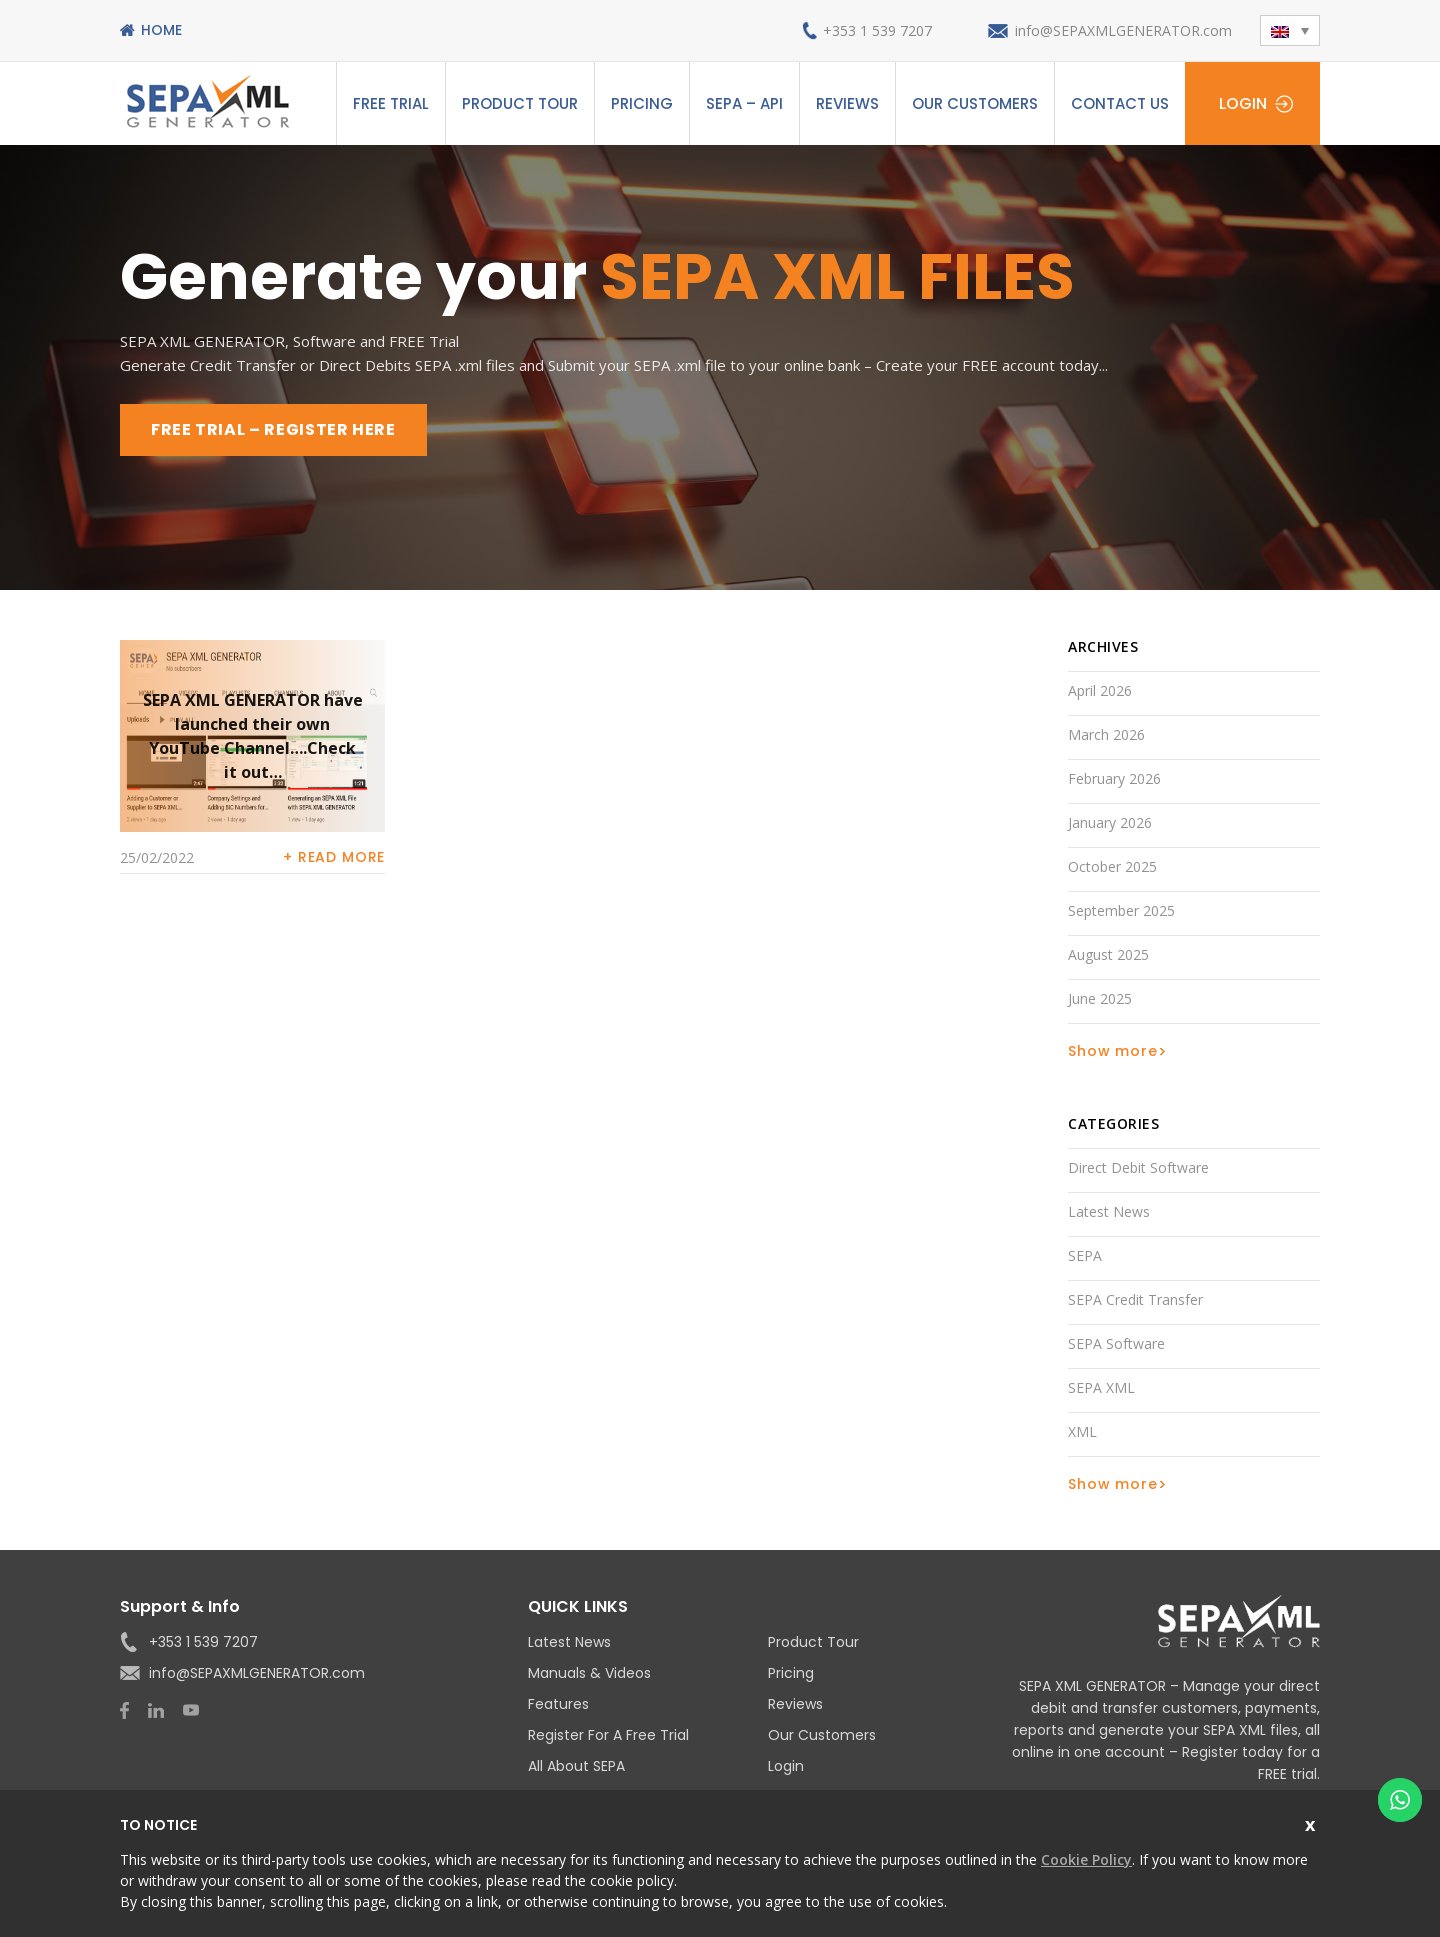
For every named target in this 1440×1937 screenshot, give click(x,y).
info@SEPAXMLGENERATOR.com (1123, 30)
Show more (1113, 1051)
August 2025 (1108, 954)
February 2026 (1114, 778)
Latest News (1109, 1211)
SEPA (1085, 1255)
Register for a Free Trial (608, 1735)
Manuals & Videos (589, 1673)
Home (161, 30)
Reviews (847, 103)
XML (1082, 1431)
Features (558, 1704)
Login (1243, 103)
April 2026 (1100, 690)
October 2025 (1112, 866)
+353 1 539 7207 (877, 30)
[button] (1290, 30)
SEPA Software (1116, 1343)
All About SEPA (576, 1766)
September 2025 (1121, 910)
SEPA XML (1101, 1387)
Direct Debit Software (1138, 1167)
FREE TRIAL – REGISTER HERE (273, 429)
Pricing (642, 103)
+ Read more (334, 857)
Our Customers (975, 103)
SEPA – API (744, 103)
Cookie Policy (1086, 1859)
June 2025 (1100, 998)
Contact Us (1120, 103)
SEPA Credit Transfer (1135, 1299)
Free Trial (391, 103)
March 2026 (1106, 734)
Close (1312, 1822)
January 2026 (1110, 822)
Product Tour (520, 103)
